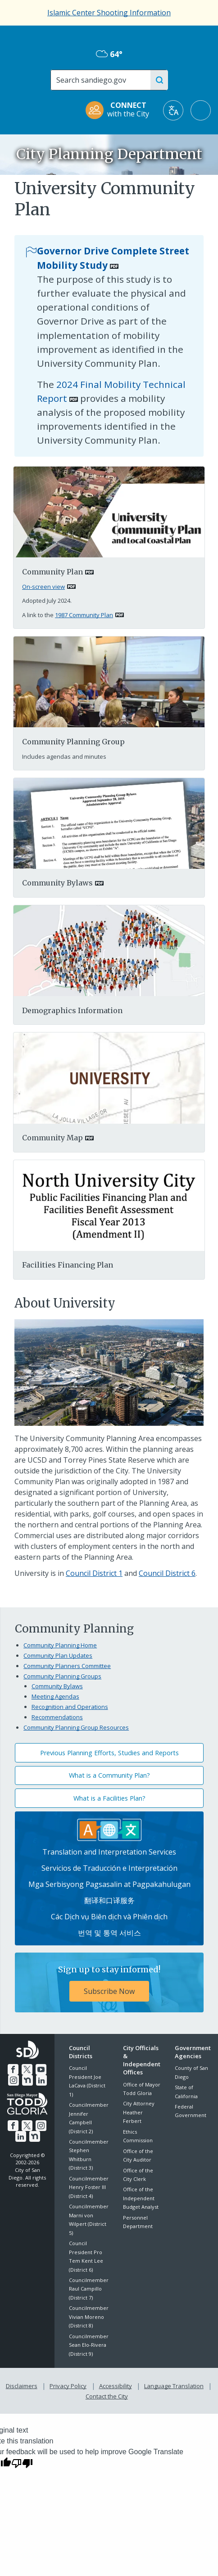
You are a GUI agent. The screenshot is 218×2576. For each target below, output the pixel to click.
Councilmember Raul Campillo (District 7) (89, 2289)
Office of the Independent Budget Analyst (141, 2198)
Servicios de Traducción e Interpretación (109, 1868)
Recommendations (57, 1717)
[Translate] (173, 110)
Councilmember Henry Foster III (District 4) (89, 2187)
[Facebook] (13, 2068)
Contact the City (107, 2393)
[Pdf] (109, 950)
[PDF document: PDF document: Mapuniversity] (109, 1077)
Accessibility (115, 2384)
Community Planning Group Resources (76, 1727)
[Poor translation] (22, 2460)
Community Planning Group (73, 741)
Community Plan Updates (57, 1655)
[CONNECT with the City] (120, 110)
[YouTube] (40, 2068)
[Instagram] (14, 2079)
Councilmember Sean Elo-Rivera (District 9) (89, 2345)
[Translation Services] (109, 1829)
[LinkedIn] (41, 2079)
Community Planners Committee (67, 1666)
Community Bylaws (57, 1686)
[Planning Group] (109, 681)
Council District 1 (94, 1573)
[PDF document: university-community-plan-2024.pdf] (109, 511)
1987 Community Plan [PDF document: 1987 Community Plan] (84, 615)
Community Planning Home (60, 1645)
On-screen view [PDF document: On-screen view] (43, 587)
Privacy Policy (68, 2384)
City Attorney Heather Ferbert (138, 2112)
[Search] (105, 80)
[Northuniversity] (109, 1205)
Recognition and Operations (70, 1707)
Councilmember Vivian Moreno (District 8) (89, 2317)
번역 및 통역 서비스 (109, 1933)
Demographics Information (72, 1010)
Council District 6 (167, 1573)
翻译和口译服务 (109, 1900)
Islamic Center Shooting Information (109, 13)
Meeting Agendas (55, 1696)
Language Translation (173, 2384)
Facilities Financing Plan (67, 1264)
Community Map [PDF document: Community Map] (52, 1137)
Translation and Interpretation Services (109, 1852)
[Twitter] (27, 2068)
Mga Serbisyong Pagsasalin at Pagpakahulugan (109, 1884)
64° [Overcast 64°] (109, 54)
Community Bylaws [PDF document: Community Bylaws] (57, 882)
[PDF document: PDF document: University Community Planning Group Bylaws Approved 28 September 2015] (109, 823)
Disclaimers (23, 2384)
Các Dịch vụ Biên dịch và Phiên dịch (109, 1917)
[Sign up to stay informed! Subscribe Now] (109, 1982)
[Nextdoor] (27, 2079)
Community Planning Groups (62, 1676)
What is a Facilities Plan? (109, 1798)
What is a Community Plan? (109, 1775)
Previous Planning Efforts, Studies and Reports (109, 1752)
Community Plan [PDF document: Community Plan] (52, 571)
